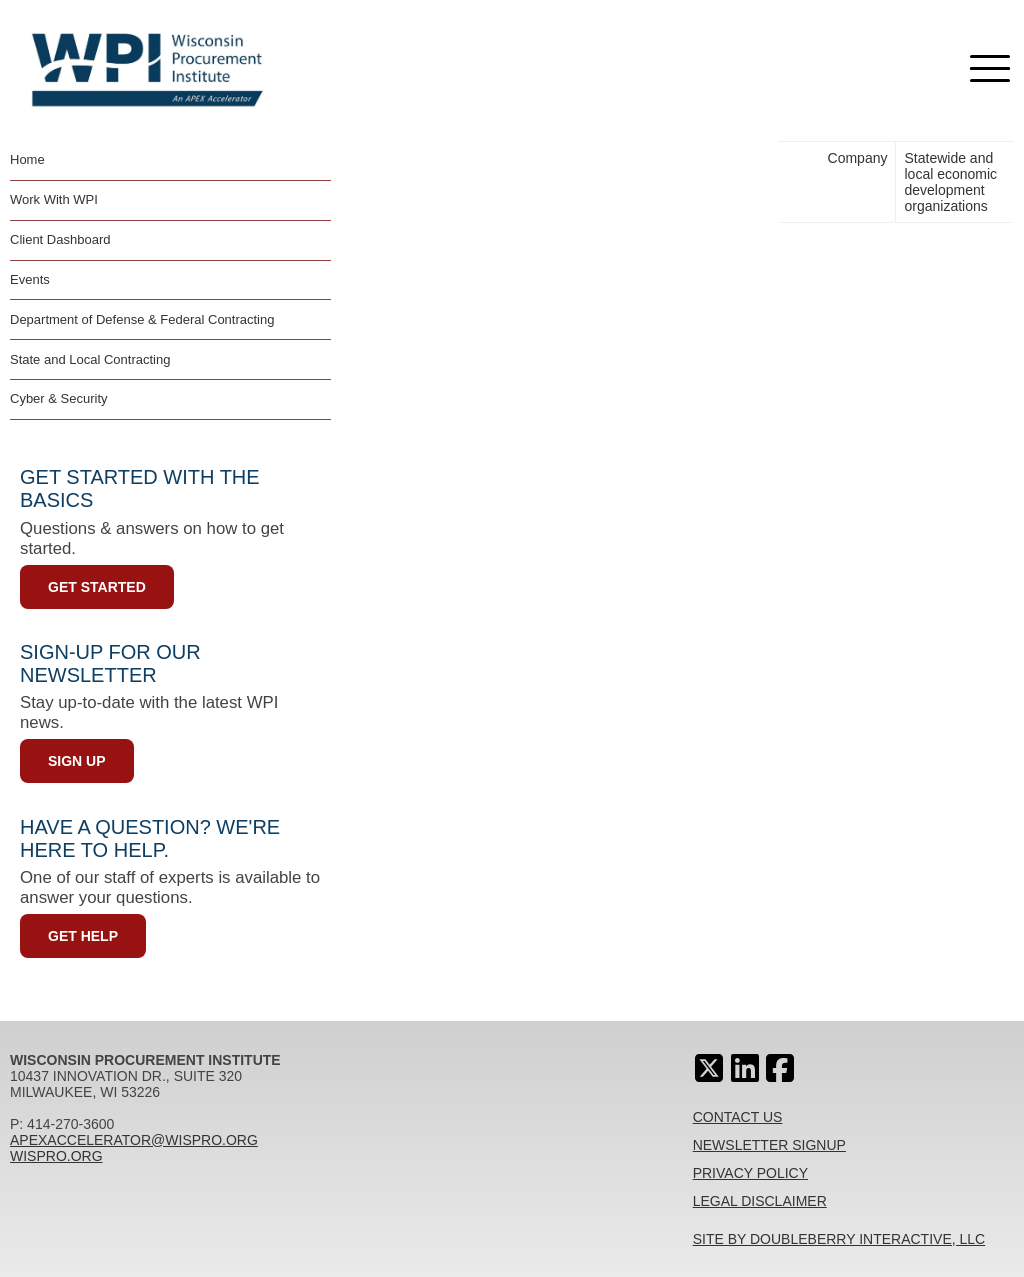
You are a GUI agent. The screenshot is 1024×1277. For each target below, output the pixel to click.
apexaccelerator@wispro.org (134, 1140)
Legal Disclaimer (760, 1201)
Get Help (83, 936)
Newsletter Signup (769, 1145)
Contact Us (738, 1117)
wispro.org (56, 1156)
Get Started (97, 587)
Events (30, 279)
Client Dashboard (60, 239)
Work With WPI (54, 199)
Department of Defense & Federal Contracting (142, 319)
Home (27, 159)
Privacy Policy (750, 1173)
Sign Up (77, 761)
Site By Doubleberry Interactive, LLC (839, 1239)
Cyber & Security (59, 398)
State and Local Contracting (90, 359)
